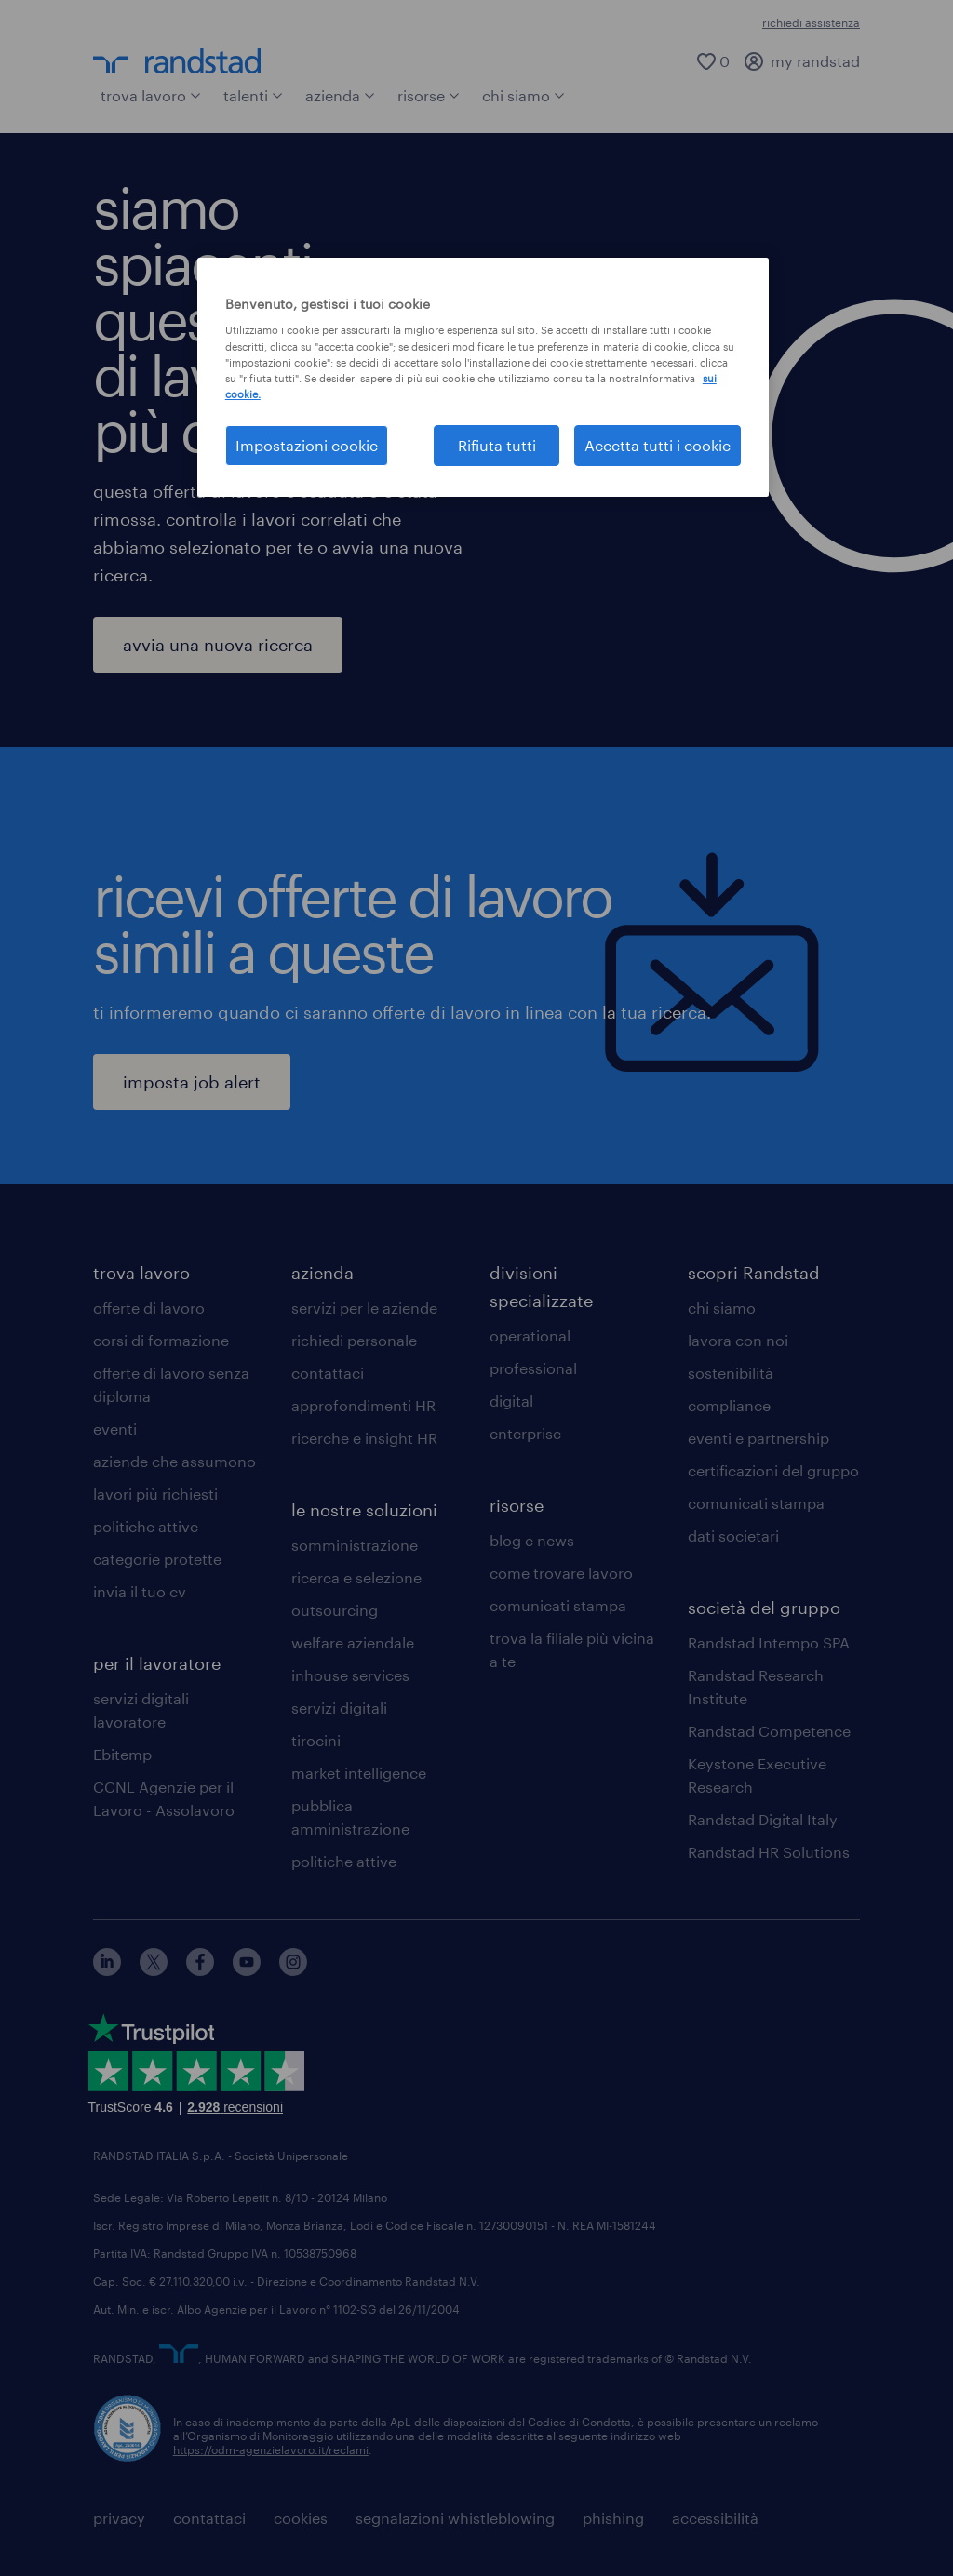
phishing (613, 2518)
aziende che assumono (174, 1461)
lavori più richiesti (155, 1493)
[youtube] (247, 1970)
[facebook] (200, 1970)
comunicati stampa (558, 1605)
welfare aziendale (352, 1642)
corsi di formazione (161, 1340)
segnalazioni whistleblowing (455, 2518)
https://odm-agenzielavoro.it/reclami (271, 2449)
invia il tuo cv (139, 1591)
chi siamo (523, 95)
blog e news (532, 1540)
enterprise (525, 1433)
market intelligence (358, 1773)
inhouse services (350, 1675)
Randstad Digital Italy (763, 1819)
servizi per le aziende (364, 1307)
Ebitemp (122, 1754)
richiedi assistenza (811, 22)
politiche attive (145, 1526)
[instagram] (293, 1970)
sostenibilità (730, 1372)
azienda (340, 95)
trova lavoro (151, 95)
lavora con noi (738, 1340)
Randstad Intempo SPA (769, 1642)
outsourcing (334, 1610)
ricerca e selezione (356, 1577)
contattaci (327, 1372)
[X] (154, 1970)
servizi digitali (339, 1707)
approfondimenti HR (363, 1405)
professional (533, 1368)
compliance (729, 1405)
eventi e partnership (758, 1438)
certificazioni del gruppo (773, 1470)
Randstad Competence (769, 1731)
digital (511, 1400)
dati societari (733, 1535)
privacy (119, 2518)
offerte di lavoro (149, 1307)
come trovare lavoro (561, 1573)
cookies (301, 2518)
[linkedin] (107, 1970)
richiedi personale (354, 1340)
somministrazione (354, 1545)
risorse (428, 95)
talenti (253, 95)
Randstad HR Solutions (769, 1852)
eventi (115, 1428)
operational (530, 1335)
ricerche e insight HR (364, 1438)
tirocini (316, 1740)
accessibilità (715, 2518)
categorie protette (157, 1559)
